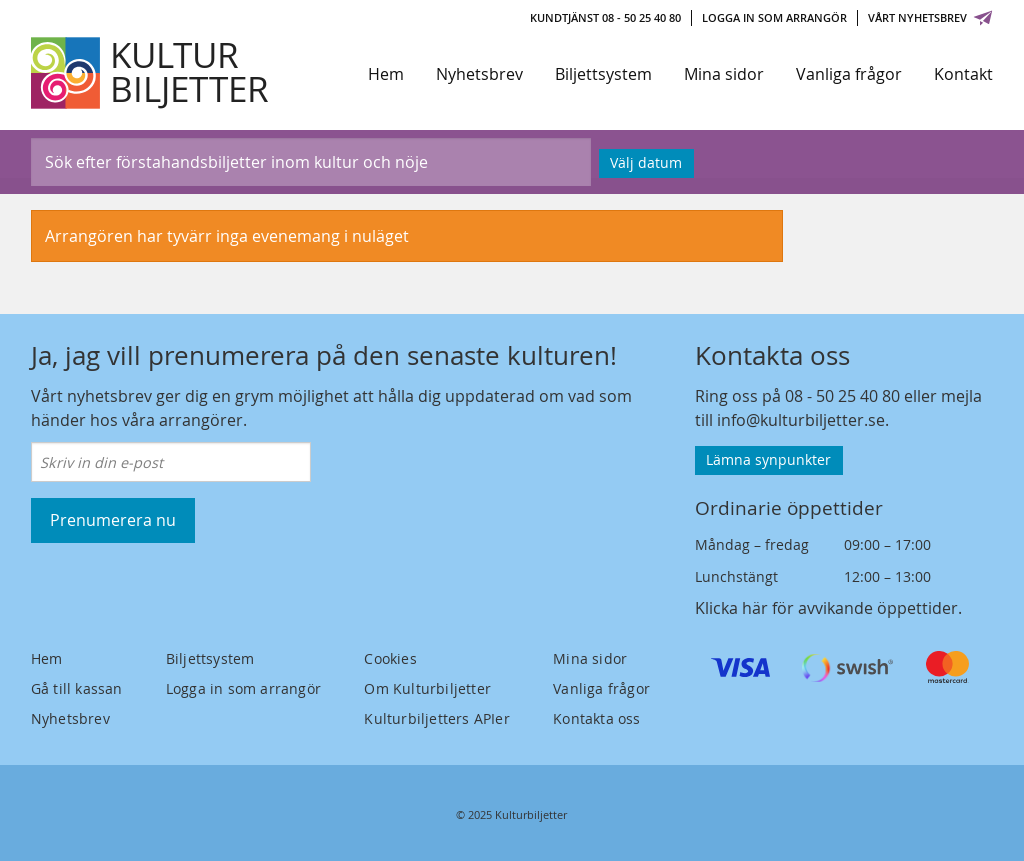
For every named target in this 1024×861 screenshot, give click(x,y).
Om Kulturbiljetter (427, 688)
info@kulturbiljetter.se (801, 420)
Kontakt (963, 74)
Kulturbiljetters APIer (436, 718)
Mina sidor (724, 74)
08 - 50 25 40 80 (842, 396)
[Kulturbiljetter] (151, 73)
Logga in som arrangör (774, 17)
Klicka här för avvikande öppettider (826, 608)
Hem (386, 74)
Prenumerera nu (113, 520)
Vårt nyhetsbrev (931, 17)
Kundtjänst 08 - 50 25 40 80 (605, 17)
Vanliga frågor (849, 74)
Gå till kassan (77, 688)
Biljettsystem (603, 74)
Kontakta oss (596, 718)
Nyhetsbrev (479, 74)
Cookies (390, 658)
